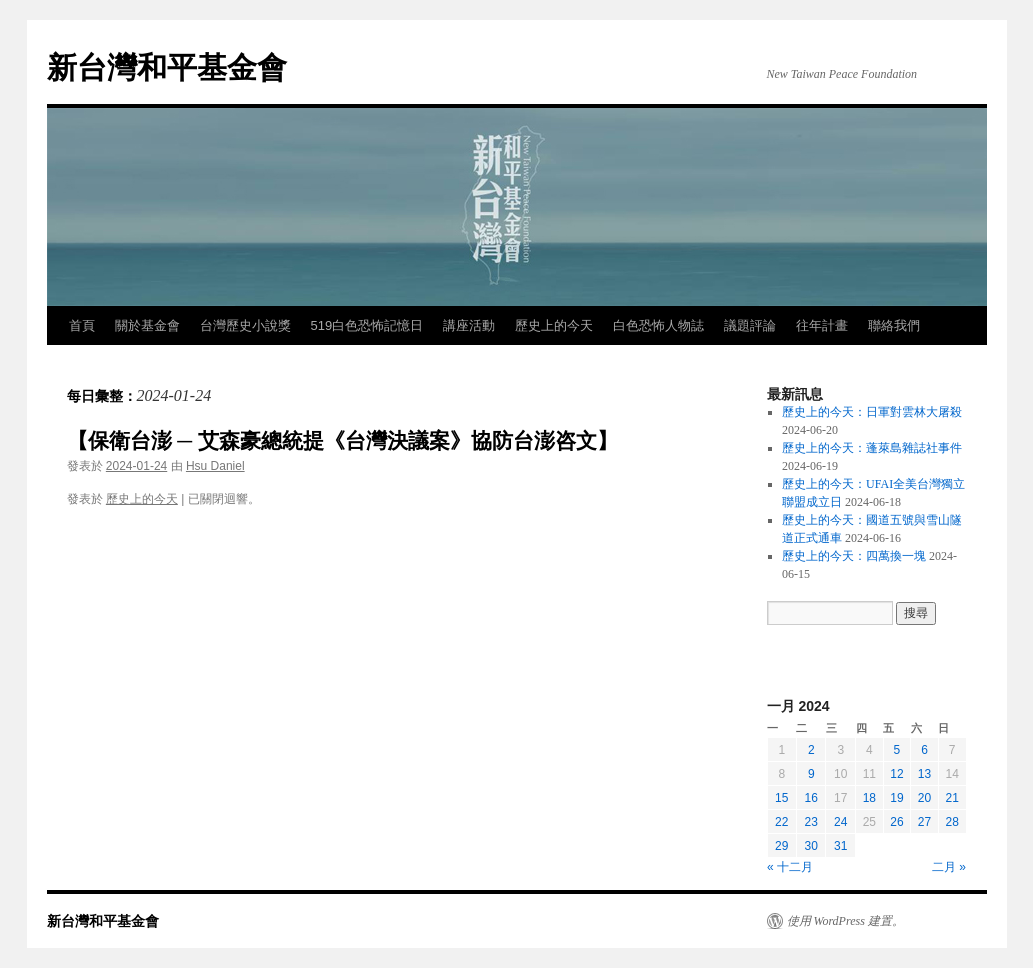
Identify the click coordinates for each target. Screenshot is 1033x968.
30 (811, 846)
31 (840, 846)
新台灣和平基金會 (167, 67)
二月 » (949, 867)
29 (781, 846)
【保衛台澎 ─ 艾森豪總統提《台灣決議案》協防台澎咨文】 (343, 440)
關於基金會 (147, 325)
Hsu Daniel (215, 466)
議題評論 (750, 325)
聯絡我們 (894, 325)
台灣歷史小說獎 (245, 325)
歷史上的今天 (554, 325)
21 (951, 798)
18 (869, 798)
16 (811, 798)
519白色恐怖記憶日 (367, 325)
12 (896, 774)
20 (924, 798)
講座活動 (469, 325)
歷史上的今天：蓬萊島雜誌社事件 (872, 448)
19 (896, 798)
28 (951, 822)
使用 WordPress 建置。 (845, 921)
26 (896, 822)
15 (781, 798)
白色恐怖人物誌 (658, 325)
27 (924, 822)
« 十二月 (790, 867)
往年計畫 (822, 325)
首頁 (82, 325)
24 (840, 822)
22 (781, 822)
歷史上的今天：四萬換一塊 (854, 556)
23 (811, 822)
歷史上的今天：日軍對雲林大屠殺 (872, 412)
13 (924, 774)
